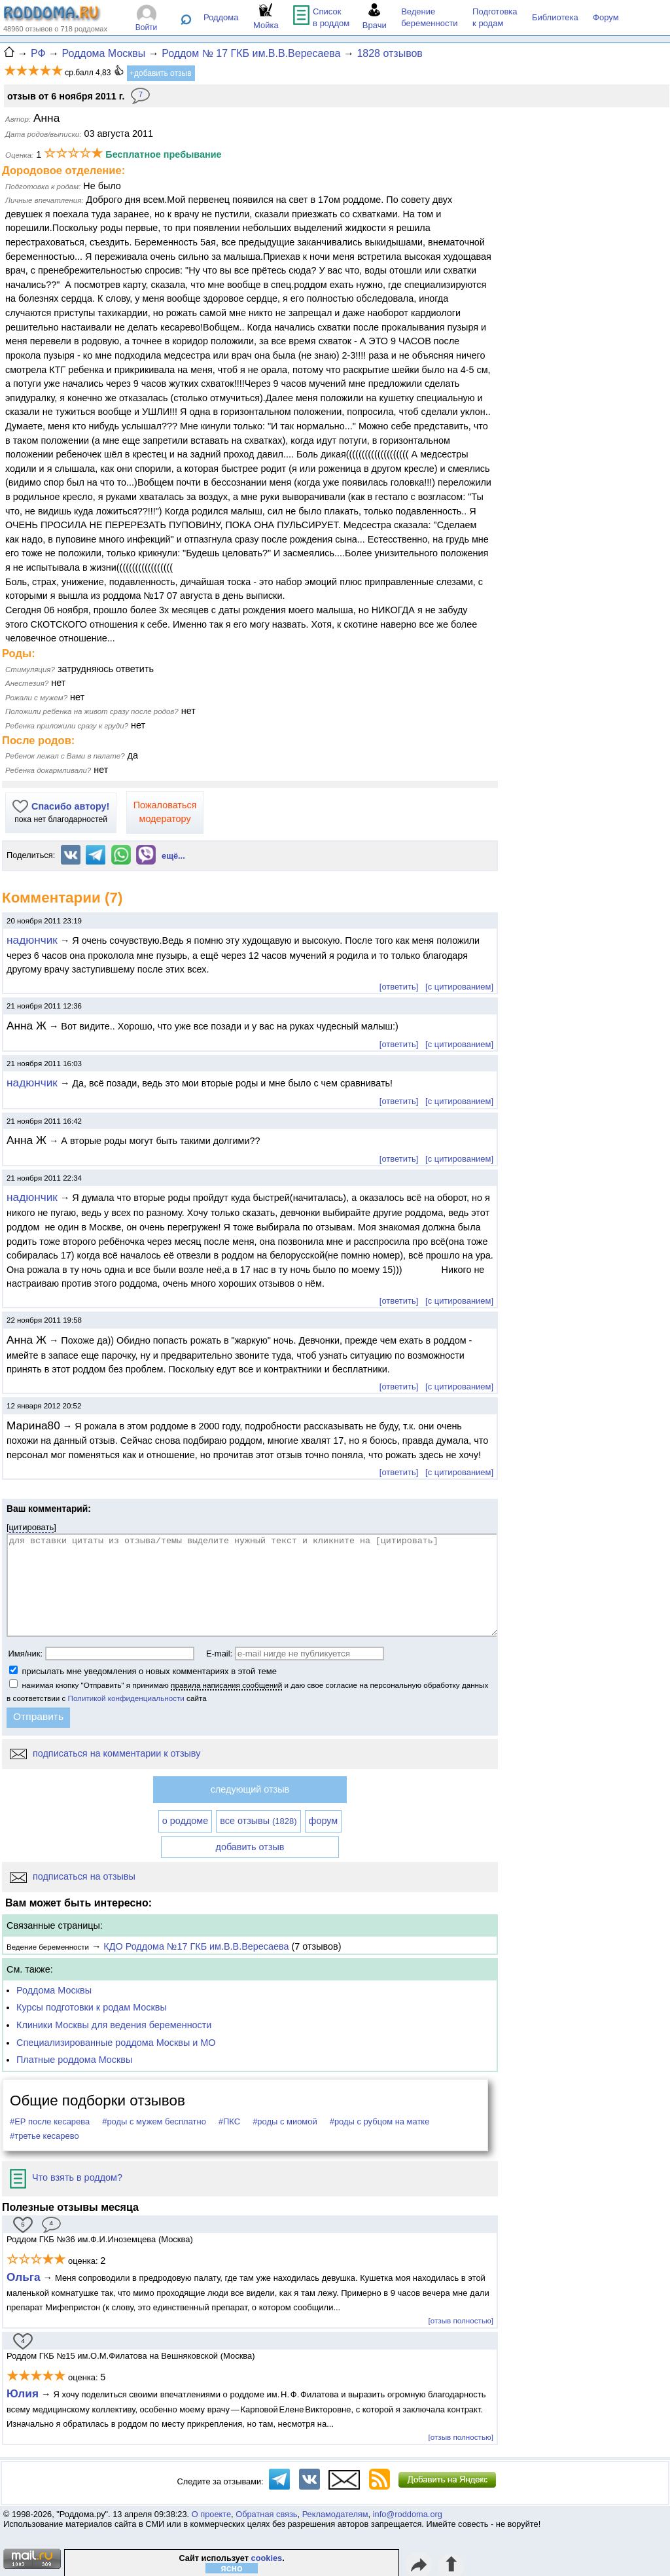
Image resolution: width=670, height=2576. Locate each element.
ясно (232, 2568)
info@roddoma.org (407, 2514)
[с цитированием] (459, 987)
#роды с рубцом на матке (380, 2121)
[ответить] (398, 987)
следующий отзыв (250, 1789)
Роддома (221, 17)
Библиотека (555, 17)
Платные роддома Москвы (74, 2059)
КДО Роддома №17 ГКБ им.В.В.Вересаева (196, 1946)
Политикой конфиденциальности (126, 1698)
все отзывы (258, 1821)
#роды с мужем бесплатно (154, 2121)
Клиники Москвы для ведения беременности (113, 2025)
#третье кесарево (44, 2136)
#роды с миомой (285, 2121)
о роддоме (185, 1821)
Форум (606, 17)
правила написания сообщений (226, 1685)
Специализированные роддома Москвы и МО (116, 2042)
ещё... (173, 856)
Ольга (24, 2276)
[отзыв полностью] (461, 2320)
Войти (146, 27)
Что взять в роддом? (66, 2177)
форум (323, 1821)
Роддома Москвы (54, 1990)
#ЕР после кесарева (50, 2121)
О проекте (211, 2514)
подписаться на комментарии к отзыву (105, 1753)
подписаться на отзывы (72, 1876)
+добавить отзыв (161, 73)
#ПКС (229, 2121)
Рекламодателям (335, 2514)
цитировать (31, 1527)
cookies (267, 2558)
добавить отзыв (250, 1847)
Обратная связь (266, 2514)
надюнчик (32, 939)
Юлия (23, 2393)
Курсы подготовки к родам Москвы (91, 2007)
